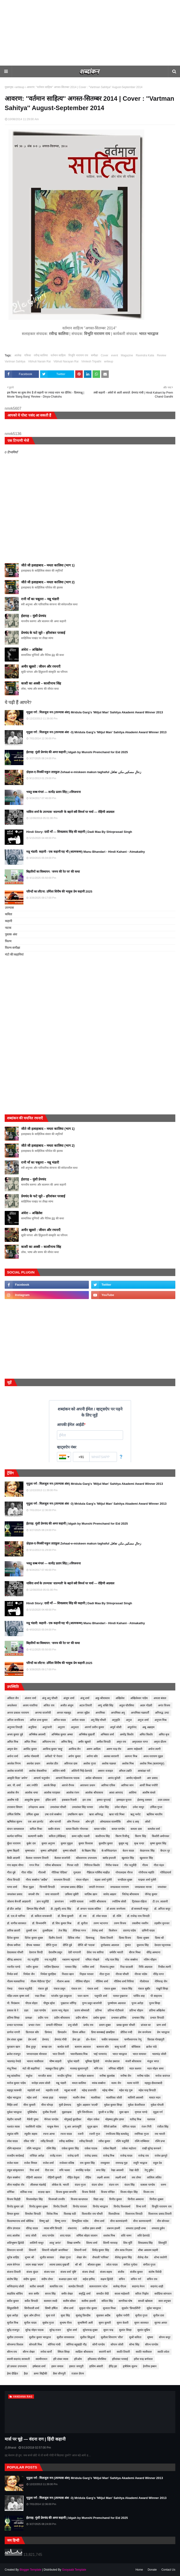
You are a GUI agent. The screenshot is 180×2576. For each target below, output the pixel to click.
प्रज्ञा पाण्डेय (40, 2010)
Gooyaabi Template (74, 2569)
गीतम (145, 1865)
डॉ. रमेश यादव (99, 1916)
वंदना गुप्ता (80, 2184)
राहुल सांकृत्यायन (15, 2170)
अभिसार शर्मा (107, 1734)
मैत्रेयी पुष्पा (32, 2119)
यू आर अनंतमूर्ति (73, 2126)
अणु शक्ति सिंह (105, 1705)
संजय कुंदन (32, 2272)
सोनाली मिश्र (35, 2344)
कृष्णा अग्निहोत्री (49, 1850)
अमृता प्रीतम (160, 1741)
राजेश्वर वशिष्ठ (67, 2163)
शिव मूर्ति (127, 2243)
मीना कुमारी (29, 2105)
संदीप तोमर (47, 2279)
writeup (19, 87)
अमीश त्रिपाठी (104, 1741)
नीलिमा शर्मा (102, 1981)
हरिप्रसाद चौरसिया (97, 2359)
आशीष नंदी (13, 1800)
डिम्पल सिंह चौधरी (36, 1908)
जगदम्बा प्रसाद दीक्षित (72, 1887)
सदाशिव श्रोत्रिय (15, 2293)
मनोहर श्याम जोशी (41, 2083)
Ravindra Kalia (145, 355)
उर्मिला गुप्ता (156, 1807)
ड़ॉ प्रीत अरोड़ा (14, 1908)
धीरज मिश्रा (134, 1952)
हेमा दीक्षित (12, 2373)
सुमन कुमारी (105, 2322)
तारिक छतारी (13, 1930)
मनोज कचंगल (162, 2075)
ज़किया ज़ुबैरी (72, 1894)
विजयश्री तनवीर (57, 2199)
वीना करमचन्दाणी (142, 2221)
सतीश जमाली (37, 2286)
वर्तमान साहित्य (58, 355)
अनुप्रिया (32, 1727)
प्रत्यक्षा (28, 2017)
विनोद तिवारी (60, 2206)
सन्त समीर (34, 2293)
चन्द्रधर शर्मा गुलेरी (147, 1879)
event (114, 355)
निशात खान (68, 1974)
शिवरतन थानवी (15, 2250)
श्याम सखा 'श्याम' (34, 2264)
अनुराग (61, 1727)
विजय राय (148, 2192)
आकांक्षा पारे (144, 1770)
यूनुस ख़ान (92, 2126)
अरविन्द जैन (74, 1749)
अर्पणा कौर (92, 1756)
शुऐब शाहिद (13, 2257)
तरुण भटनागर (101, 1923)
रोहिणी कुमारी (54, 2177)
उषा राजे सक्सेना (53, 1814)
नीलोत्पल (144, 1981)
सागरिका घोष (125, 2301)
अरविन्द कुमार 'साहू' (53, 1749)
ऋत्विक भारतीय (154, 1814)
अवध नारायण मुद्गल (153, 1756)
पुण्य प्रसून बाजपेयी (92, 2003)
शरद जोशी (31, 2235)
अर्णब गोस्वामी (31, 1756)
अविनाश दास (70, 1763)
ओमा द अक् (133, 1821)
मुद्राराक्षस (66, 2112)
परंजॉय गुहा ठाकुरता (61, 1996)
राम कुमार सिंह (87, 2163)
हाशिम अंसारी (96, 2366)
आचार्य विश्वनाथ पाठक (68, 1778)
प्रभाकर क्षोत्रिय (118, 2017)
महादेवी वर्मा (33, 2090)
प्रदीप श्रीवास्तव (62, 2017)
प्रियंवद (48, 2032)
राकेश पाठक (91, 2148)
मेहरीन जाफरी (14, 2119)
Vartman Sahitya (15, 361)
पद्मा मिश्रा (40, 1996)
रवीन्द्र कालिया (41, 355)
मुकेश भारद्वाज (14, 2112)
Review (161, 355)
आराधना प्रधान (87, 1785)
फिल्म (8, 941)
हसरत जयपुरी (76, 2366)
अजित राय (48, 1705)
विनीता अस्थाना (136, 2199)
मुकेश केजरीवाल (136, 2105)
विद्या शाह (98, 2199)
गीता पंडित (26, 1872)
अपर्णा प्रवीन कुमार (94, 1727)
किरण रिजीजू (122, 1836)
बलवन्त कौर (103, 2046)
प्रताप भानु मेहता (60, 2010)
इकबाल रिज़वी (69, 1800)
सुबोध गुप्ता (48, 2322)
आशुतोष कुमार (31, 1800)
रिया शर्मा (34, 2170)
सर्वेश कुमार (13, 2301)
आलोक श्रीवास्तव (94, 1792)
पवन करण (83, 1996)
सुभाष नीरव (66, 2322)
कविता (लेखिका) (57, 1836)
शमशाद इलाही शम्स (136, 2228)
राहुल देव (157, 2163)
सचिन (122, 2279)
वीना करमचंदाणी (118, 2221)
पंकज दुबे (43, 1988)
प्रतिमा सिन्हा (13, 2017)
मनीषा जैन (125, 2075)
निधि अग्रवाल (145, 1967)
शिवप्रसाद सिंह (145, 2243)
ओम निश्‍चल (73, 1821)
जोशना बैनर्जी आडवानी (19, 1901)
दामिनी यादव (148, 1930)
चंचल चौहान (82, 1879)
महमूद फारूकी (14, 2090)
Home (139, 2569)
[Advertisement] (90, 33)
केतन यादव (128, 1850)
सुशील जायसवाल (65, 2337)
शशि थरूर (126, 2235)
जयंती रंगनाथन (96, 1887)
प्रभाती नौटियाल (54, 2025)
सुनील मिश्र (12, 2322)
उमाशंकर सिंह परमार (82, 1807)
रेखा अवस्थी (117, 2170)
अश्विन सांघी (58, 1770)
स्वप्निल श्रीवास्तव (84, 2351)
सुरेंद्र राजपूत (13, 2330)
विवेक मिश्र (52, 2213)
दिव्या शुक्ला (143, 1937)
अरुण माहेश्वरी (134, 1749)
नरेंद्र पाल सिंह (112, 1959)
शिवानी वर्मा (80, 2250)
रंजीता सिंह (162, 2126)
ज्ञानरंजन (59, 1901)
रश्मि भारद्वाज (33, 2148)
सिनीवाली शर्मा (31, 2308)
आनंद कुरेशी (114, 1778)
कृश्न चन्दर (139, 1843)
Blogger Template (30, 2569)
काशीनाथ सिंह (102, 1836)
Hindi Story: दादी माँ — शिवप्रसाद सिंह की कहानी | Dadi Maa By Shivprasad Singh (79, 832)
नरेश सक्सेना (131, 1959)
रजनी (80, 2134)
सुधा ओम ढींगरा (32, 2315)
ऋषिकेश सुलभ (14, 1821)
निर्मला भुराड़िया (48, 1974)
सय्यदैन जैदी (102, 2293)
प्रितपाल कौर (32, 2032)
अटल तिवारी (85, 1705)
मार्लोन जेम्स (79, 2097)
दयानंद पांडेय (129, 1930)
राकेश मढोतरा (129, 2148)
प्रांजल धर (146, 2025)
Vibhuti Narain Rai (39, 361)
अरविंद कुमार (30, 1749)
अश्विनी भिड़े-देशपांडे (81, 1770)
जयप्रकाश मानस (143, 1887)
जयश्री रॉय (33, 1894)
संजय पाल (49, 2272)
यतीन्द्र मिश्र (135, 2119)
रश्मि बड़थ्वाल (14, 2148)
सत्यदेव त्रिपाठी (75, 2286)
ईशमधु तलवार (144, 1800)
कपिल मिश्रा (36, 1829)
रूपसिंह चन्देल (83, 2170)
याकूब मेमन (53, 2126)
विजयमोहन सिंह (34, 2199)
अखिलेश (120, 1698)
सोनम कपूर (164, 2337)
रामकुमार (105, 2163)
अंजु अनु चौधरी (50, 1698)
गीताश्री (42, 1872)
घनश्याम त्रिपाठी (62, 1879)
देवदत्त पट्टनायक (162, 1945)
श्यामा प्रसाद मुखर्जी (59, 2264)
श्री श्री (78, 2264)
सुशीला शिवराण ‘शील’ (112, 2337)
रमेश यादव (12, 2141)
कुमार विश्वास (86, 1843)
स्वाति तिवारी (123, 2351)
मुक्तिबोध (32, 2112)
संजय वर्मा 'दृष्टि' (68, 2272)
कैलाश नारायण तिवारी (37, 1858)
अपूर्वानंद (131, 1727)
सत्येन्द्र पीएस (119, 2286)
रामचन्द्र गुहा (122, 2163)
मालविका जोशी (114, 2097)
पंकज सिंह (127, 1988)
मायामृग (63, 2097)
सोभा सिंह (134, 2344)
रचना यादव (66, 2134)
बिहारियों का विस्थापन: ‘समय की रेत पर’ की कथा (53, 871)
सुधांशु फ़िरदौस (83, 2315)
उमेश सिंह (104, 1807)
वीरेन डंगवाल (13, 2228)
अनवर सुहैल (83, 1712)
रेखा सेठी (134, 2170)
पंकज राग (76, 1988)
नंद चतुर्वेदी (32, 1959)
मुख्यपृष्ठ (9, 87)
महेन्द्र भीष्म (107, 2090)
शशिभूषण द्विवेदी (15, 2243)
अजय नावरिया (30, 1705)
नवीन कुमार (32, 1967)
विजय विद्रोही (13, 2199)
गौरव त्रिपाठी (13, 1879)
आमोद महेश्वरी (133, 1778)
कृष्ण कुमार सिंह (158, 1843)
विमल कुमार (13, 2213)
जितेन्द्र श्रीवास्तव (130, 1894)
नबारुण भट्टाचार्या (70, 1959)
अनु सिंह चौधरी (98, 1720)
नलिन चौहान (150, 1959)
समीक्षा (94, 355)
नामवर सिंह (70, 1967)
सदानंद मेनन (138, 2286)
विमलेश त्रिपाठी (33, 2213)
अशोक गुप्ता (89, 1763)
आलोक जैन (13, 1792)
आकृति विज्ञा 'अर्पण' (17, 1778)
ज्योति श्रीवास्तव (97, 1901)
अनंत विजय (164, 1705)
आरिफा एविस (108, 1785)
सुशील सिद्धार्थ (87, 2337)
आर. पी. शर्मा (14, 1785)
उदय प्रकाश (163, 1800)
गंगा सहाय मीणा (15, 1865)
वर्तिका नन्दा (26, 2192)
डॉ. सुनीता (82, 1923)
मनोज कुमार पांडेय (16, 2083)
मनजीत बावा (44, 2075)
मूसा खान (124, 2112)
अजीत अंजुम (66, 1705)
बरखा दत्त (47, 2046)
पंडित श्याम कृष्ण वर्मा (18, 1996)
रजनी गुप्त (94, 2134)
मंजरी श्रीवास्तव (133, 2061)
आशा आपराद (116, 1792)
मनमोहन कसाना (85, 2075)
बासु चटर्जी (120, 2046)
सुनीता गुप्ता (141, 2315)
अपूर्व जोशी (115, 1727)
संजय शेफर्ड (88, 2272)
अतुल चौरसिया (126, 1705)
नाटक (8, 928)
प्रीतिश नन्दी (126, 2032)
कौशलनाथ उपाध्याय (86, 1858)
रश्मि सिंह (51, 2148)
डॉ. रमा (82, 1916)
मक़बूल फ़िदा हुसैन (54, 2068)
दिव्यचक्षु (90, 1937)
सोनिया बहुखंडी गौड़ (76, 2344)
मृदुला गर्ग (158, 2112)
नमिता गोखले (92, 1959)
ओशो (147, 1821)
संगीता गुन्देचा (130, 2264)
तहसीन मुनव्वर (161, 1923)
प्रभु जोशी (73, 2025)
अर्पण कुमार (74, 1756)
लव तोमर (136, 2177)
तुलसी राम (31, 1930)
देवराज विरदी (35, 1952)
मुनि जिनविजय (85, 2112)
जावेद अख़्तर (109, 1894)
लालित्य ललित (154, 2177)
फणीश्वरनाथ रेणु (132, 2039)
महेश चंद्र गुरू (126, 2090)
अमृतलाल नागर (140, 1741)
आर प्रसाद (152, 1778)
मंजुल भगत (153, 2061)
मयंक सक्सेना (98, 2083)
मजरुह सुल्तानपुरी (79, 2068)
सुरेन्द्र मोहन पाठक (34, 2330)
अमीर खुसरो (84, 1741)
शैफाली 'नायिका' (100, 2257)
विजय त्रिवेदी (88, 2192)
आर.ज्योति (32, 1785)
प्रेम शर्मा (32, 2039)
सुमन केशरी (122, 2322)
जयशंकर (162, 1887)
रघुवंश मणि (13, 2134)
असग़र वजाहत (105, 1770)
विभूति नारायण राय (78, 355)
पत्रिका (27, 355)
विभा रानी (141, 2206)
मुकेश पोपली (157, 2105)
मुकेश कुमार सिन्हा (113, 2105)
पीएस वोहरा (31, 2003)
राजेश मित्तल (30, 2163)
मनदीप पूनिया (64, 2075)
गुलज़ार (77, 1872)
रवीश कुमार (104, 2141)
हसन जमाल (57, 2366)
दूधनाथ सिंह (143, 1945)
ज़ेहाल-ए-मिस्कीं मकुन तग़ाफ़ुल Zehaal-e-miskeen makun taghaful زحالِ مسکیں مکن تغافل (83, 772)
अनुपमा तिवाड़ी (14, 1727)
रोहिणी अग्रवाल (33, 2177)
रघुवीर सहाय (30, 2134)
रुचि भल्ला (64, 2170)
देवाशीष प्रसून (55, 1952)
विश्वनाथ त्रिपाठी (133, 2213)
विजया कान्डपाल (79, 2199)
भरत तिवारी (58, 2054)
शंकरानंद (72, 2228)
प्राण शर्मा (161, 2025)
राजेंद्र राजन (56, 2155)
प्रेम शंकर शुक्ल (14, 2039)
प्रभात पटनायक (15, 2025)
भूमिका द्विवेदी (92, 2061)
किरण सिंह (140, 1836)
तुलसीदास (47, 1930)
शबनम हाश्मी (113, 2228)
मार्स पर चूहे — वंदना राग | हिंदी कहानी (35, 2439)
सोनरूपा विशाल (15, 2344)
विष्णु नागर (60, 2221)
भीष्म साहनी (55, 2061)
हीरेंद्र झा (113, 2366)
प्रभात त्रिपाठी (157, 2017)
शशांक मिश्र (109, 2235)
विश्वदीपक (114, 2213)
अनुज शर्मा (143, 1720)
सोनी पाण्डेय (98, 2344)
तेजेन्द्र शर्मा (97, 1930)
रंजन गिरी (146, 2126)
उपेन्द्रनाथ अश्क (36, 1807)
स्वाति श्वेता (163, 2351)
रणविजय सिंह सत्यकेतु (117, 2134)
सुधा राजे (50, 2315)
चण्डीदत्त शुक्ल (125, 1879)
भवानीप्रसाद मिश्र (79, 2054)
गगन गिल (34, 1865)
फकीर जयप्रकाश (109, 2039)
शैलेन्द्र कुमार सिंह (123, 2257)
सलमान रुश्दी (50, 2301)
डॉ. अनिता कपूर (162, 1908)
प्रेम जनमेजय (144, 2032)
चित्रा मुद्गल (28, 1887)
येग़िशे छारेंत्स (110, 2126)
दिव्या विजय (125, 1937)
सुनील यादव (30, 2322)
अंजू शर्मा (84, 1698)
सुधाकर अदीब (103, 2315)
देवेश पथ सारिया (95, 1952)
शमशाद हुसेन (158, 2228)
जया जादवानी (52, 1894)
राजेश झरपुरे (161, 2155)
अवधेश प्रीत (52, 1763)
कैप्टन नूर (165, 1850)
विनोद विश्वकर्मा (122, 2206)
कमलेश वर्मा (154, 1829)
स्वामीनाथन (41, 2359)
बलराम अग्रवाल (82, 2046)
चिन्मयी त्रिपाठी (47, 1887)
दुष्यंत (128, 1945)
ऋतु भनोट (135, 1814)
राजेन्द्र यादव (126, 2155)
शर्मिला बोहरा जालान (87, 2235)
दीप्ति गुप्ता (51, 1945)
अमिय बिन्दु (66, 1741)
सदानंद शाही (156, 2286)
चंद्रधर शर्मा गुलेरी (103, 1879)
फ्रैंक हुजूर (31, 2046)
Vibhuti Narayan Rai (66, 361)
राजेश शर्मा (48, 2163)
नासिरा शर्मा (88, 1967)
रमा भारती (160, 2134)
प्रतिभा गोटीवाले (116, 2010)
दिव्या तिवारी (106, 1937)
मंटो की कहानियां (14, 954)
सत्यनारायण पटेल (98, 2286)
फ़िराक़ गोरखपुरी (155, 2039)
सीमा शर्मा (68, 2308)
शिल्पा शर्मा (91, 2243)
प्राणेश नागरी (13, 2032)
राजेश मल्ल (12, 2163)
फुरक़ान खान (13, 2046)
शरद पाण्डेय (48, 2235)
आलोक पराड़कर (52, 1792)
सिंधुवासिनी (13, 2308)
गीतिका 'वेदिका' (60, 1872)
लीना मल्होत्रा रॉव (15, 2184)
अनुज (129, 1720)
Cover (104, 355)
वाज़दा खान (44, 2192)
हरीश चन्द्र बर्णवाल (143, 2359)
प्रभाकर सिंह (138, 2017)
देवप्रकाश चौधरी (15, 1952)
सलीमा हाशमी (88, 2301)
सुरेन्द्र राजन (55, 2330)
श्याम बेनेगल (13, 2264)
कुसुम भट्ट (123, 1843)
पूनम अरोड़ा (137, 2003)
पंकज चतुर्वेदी (25, 1988)
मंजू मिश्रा (12, 2068)
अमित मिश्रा (30, 1741)
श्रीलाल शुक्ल (94, 2264)
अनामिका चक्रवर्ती (140, 1712)
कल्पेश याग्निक (14, 1836)
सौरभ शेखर (28, 2351)
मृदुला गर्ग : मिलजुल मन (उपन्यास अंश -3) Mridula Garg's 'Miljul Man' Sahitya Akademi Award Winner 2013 (96, 732)
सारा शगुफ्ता (164, 2301)
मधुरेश (29, 2075)
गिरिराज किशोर (92, 1865)
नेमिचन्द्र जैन (161, 1981)
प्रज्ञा (26, 2010)
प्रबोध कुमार (99, 2017)
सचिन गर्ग (136, 2279)
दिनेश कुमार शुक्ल (34, 1937)
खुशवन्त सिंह (146, 1858)
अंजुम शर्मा (68, 1698)
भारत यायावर (139, 2054)
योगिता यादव (128, 2126)
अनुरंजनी (47, 1727)
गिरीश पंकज (112, 1865)
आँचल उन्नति (125, 1770)
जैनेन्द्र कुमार (151, 1894)
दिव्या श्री (159, 1937)
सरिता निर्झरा (141, 2293)
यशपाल (151, 2119)
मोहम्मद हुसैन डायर (114, 2119)
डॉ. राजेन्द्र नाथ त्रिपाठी (138, 1916)
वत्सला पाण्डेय (147, 2184)
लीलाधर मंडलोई (38, 2184)
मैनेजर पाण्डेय (51, 2119)
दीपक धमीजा (13, 1945)
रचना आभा (49, 2134)
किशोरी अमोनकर (160, 1836)
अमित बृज (164, 1734)
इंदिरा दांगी (50, 1800)
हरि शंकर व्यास (60, 2359)
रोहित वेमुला (73, 2177)
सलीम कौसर (69, 2301)
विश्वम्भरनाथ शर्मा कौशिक (20, 2221)
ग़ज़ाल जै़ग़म (77, 2373)
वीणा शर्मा (99, 2221)
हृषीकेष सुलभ (130, 2366)
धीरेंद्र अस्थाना (153, 1952)
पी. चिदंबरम (13, 2003)
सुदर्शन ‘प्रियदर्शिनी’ (131, 2308)
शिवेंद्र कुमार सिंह (100, 2250)
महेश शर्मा (32, 2097)
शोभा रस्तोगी (160, 2257)
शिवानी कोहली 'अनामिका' (55, 2250)
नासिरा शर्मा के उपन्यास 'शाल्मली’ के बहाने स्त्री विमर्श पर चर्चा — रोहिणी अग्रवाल (70, 812)
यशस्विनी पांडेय (33, 2126)
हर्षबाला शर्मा (39, 2366)
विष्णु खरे (44, 2221)
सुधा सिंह (65, 2315)
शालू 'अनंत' (55, 2243)
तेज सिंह (62, 1930)
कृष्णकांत (30, 1850)
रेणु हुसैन (149, 2170)
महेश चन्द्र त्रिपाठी (147, 2090)
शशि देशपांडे (143, 2235)
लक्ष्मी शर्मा (120, 2177)
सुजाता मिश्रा (109, 2308)
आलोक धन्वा (31, 1792)
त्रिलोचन (113, 1930)
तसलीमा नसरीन (140, 1923)
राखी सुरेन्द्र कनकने (151, 2148)
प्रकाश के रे (12, 2010)
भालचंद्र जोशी (159, 2054)
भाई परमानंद (100, 2054)
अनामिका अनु (118, 1712)
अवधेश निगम (14, 1763)
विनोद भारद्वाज (100, 2206)
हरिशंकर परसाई (120, 2359)
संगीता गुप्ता (149, 2264)
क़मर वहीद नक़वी (81, 1836)
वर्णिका (10, 2192)
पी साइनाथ (156, 1996)
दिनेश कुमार (13, 1937)
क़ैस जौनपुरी (59, 2373)
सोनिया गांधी (54, 2344)
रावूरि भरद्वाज (140, 2163)
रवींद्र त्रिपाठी (47, 2141)
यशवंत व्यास (13, 2126)
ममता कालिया (79, 2083)
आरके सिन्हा (50, 1785)
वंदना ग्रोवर (97, 2184)
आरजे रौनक (68, 1785)
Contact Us (168, 2569)
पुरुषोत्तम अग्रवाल (116, 2003)
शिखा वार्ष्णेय (73, 2243)
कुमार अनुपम (48, 1843)
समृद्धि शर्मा (84, 2293)
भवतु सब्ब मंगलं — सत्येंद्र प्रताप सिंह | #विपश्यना (53, 792)
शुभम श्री (29, 2257)
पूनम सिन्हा (154, 2003)
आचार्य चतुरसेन (41, 1778)
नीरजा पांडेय (141, 1974)
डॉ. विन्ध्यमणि (39, 1923)
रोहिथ (88, 2177)
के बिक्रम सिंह (89, 1850)
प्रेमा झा (76, 2039)
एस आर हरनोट (35, 1821)
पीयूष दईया (49, 2003)
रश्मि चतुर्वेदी (122, 2141)
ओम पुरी (89, 1821)
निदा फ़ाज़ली (126, 1967)
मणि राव (98, 2068)
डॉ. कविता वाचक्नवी (41, 1916)
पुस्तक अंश (11, 934)
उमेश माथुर (138, 1807)
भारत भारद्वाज (119, 2054)
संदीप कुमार (29, 2279)
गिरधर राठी (72, 1865)
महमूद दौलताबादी (153, 2083)
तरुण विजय (120, 1923)
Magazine (127, 355)
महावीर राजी (52, 2090)
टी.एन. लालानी (160, 1901)
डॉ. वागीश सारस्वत (16, 1923)
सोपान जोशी (117, 2344)
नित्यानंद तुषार (107, 1967)
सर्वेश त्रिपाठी (31, 2301)
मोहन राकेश (93, 2119)
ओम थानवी (55, 1821)
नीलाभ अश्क (63, 1981)
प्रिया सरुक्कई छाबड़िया (103, 2032)
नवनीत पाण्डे (13, 1967)
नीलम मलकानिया (16, 1981)
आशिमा (132, 1792)
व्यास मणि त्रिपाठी (53, 2228)
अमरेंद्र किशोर (126, 1734)
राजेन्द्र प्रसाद (91, 2155)
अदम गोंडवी (146, 1705)
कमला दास (136, 1829)
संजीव (121, 2272)
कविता (8, 914)
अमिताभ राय (48, 1741)
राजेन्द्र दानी (73, 2155)
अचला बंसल (160, 1698)
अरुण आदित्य (93, 1749)
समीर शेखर (67, 2293)
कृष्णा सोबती (69, 1850)
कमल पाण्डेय (118, 1829)
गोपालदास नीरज (124, 1872)
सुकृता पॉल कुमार (88, 2308)
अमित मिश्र (12, 1741)
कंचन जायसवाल (15, 1829)
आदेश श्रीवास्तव (93, 1778)
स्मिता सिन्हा (64, 2351)
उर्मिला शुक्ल (32, 1814)
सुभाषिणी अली (85, 2322)
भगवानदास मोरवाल (36, 2054)
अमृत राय (121, 1741)
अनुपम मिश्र (160, 1720)
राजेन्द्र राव (143, 2155)
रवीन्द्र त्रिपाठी (86, 2141)
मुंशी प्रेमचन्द (65, 2105)
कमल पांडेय (100, 1829)
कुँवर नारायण (14, 1843)
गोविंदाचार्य (165, 1872)
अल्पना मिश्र (131, 1756)
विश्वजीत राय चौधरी (92, 2213)
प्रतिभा (98, 2010)
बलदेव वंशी (63, 2046)
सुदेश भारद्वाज (154, 2308)
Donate (152, 2569)
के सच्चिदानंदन (109, 1850)
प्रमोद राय (88, 2025)
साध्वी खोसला (145, 2301)
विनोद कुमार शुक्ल (38, 2206)
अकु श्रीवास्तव (102, 1698)
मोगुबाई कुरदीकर (72, 2119)
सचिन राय (152, 2279)
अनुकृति (116, 1720)
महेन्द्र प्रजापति (89, 2090)
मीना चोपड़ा (47, 2105)
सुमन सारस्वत (141, 2322)
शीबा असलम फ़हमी (148, 2250)
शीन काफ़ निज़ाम (123, 2250)
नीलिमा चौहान (82, 1981)
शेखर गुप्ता (65, 2257)
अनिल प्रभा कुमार (39, 1720)
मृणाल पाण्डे (141, 2112)
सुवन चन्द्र (108, 2330)
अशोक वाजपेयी (15, 1770)
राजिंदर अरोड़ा (37, 2155)
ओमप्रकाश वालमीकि (110, 1821)
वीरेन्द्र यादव (32, 2228)
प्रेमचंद (45, 2039)
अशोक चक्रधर (109, 1763)
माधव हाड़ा (48, 2097)
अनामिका (100, 1712)
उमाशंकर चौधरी (58, 1807)
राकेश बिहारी (109, 2148)
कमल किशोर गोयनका (77, 1829)
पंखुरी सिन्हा (162, 1988)
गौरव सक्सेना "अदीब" (37, 1879)
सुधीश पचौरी (122, 2315)
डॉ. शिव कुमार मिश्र (61, 1923)
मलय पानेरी (133, 2083)
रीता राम (49, 2170)
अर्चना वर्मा (12, 1756)
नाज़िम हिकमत (51, 1967)
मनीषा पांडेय (143, 2075)
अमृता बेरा (12, 1749)
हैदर (26, 2373)
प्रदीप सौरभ (81, 2017)
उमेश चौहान (121, 1807)
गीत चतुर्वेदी (130, 1865)
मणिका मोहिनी (116, 2068)
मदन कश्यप (135, 2068)
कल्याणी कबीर (35, 1836)
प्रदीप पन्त (43, 2017)
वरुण (163, 2184)
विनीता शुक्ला (156, 2199)
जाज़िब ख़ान (90, 1894)
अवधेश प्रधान (33, 1763)
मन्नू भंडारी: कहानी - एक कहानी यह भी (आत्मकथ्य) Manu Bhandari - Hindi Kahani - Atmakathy (85, 851)
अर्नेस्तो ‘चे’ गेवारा (54, 1756)
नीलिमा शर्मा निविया (124, 1981)
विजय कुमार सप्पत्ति (66, 2192)
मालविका (95, 2097)
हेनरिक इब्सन (150, 2366)
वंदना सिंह (129, 2184)
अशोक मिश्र (128, 1763)
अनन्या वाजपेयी (43, 1712)
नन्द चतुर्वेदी (50, 1959)
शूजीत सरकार (47, 2257)
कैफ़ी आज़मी (13, 1858)
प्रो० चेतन (91, 2039)
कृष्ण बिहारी (13, 1850)
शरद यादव (65, 2235)
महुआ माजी (70, 2090)
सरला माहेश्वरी (122, 2293)
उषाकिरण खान (75, 1814)
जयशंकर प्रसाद (14, 1894)
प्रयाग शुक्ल (105, 2025)
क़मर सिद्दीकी (40, 2373)
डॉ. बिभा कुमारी (65, 1916)
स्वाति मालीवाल (143, 2351)
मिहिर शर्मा (12, 2105)
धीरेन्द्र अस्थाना (14, 1959)
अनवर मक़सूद (64, 1712)
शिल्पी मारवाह (110, 2243)
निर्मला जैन (28, 1974)
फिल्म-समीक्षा (12, 947)
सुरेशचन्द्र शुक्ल (90, 2330)
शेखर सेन (81, 2257)
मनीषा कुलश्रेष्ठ (107, 2075)
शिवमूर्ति (162, 2243)
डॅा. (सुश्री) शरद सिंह (61, 1908)
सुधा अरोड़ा (12, 2315)
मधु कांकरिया (13, 2075)
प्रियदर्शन (62, 2032)
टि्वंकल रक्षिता (139, 1901)
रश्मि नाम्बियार (142, 2141)
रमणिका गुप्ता (142, 2134)
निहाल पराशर (86, 1974)
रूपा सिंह (100, 2170)
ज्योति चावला (76, 1901)
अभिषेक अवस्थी (37, 1734)
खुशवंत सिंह (128, 1858)
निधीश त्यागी (164, 1967)
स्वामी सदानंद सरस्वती (18, 2359)
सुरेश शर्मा (72, 2330)
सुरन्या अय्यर (160, 2322)
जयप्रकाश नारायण (119, 1887)
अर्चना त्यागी (154, 1749)
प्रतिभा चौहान (136, 2010)
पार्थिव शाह (139, 1996)
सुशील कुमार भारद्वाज (40, 2337)
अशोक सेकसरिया (37, 1770)
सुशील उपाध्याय (15, 2337)
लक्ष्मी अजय (103, 2177)
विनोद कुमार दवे (15, 2206)
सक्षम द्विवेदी (107, 2279)
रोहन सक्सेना (13, 2177)
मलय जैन (116, 2083)
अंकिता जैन (13, 1698)
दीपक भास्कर (33, 1945)
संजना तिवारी (14, 2272)
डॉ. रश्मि (117, 1916)
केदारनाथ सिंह (147, 1850)
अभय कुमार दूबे (15, 1734)
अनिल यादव (59, 1720)
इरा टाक (86, 1800)
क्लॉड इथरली (109, 1858)
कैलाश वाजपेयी (62, 1858)
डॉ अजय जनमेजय (116, 1908)
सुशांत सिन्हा (125, 2330)
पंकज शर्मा (92, 1988)
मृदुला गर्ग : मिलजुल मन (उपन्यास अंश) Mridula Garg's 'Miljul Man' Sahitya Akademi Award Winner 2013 (94, 712)
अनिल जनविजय (15, 1720)
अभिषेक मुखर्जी (87, 1734)
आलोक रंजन (72, 1792)
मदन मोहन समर (155, 2068)
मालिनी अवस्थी (135, 2097)
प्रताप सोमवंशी (82, 2010)
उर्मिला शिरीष (13, 1814)
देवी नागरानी (74, 1952)
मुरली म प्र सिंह (105, 2112)
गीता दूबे (11, 1872)
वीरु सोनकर (163, 2221)
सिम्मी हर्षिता (51, 2308)
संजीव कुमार (136, 2272)
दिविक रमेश (74, 1937)
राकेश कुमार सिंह (70, 2148)
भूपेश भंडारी (73, 2061)
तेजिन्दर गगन (79, 1930)
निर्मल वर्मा (12, 1974)
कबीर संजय (54, 1829)
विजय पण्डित (108, 2192)
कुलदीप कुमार (106, 1843)
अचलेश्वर (12, 1705)
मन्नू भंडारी (61, 2083)
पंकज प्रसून (59, 1988)
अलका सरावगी (111, 1756)
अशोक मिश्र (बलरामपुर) (152, 1763)
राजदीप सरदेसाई (15, 2155)
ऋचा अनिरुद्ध (96, 1814)
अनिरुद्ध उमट (162, 1712)
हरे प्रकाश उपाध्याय (17, 2366)
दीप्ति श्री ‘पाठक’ (86, 1945)
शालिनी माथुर (36, 2243)
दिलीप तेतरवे (55, 1937)
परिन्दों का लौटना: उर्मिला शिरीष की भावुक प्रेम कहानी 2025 (59, 891)
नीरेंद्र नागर (158, 1974)
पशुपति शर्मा (100, 1996)
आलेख (17, 355)
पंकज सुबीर (144, 1988)
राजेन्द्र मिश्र (108, 2155)
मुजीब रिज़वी (49, 2112)
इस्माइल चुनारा (123, 1800)
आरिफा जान (127, 1785)
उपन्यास (9, 907)
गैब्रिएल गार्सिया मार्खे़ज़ (98, 1872)
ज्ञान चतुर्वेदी (43, 1901)
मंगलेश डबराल (112, 2061)
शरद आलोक (13, 2235)
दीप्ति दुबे (67, 1945)
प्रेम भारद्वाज (163, 2032)
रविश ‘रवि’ (29, 2141)
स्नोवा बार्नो (46, 2351)
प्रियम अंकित (78, 2032)
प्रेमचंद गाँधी (61, 2039)
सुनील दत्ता (158, 2315)
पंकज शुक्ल (110, 1988)
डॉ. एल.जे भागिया (16, 1916)
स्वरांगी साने (105, 2351)
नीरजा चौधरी (122, 1974)
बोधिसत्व (135, 2046)
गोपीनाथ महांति (146, 1872)
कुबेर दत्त (30, 1843)
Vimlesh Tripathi (91, 361)
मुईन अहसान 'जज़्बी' (87, 2105)
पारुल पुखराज (120, 1996)
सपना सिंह (50, 2293)
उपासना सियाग (14, 1807)
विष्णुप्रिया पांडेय (80, 2221)
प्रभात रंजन (34, 2025)
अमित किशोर (146, 1734)
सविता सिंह (107, 2301)
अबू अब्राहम (148, 1727)
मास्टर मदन (155, 2097)
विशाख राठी (70, 2213)
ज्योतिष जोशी (119, 1901)
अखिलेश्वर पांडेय (138, 1698)
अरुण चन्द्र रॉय (113, 1749)
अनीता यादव (78, 1720)
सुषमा (150, 2337)
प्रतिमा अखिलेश (157, 2010)
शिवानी (32, 2250)
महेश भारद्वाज (14, 2097)
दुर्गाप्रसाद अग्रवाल (110, 1945)
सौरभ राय (12, 2351)
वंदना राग (114, 2184)
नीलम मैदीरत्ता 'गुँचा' (40, 1981)
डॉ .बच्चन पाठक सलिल (89, 1908)
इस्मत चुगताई (104, 1800)
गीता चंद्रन (159, 1865)
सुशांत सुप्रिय (143, 2330)
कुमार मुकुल (67, 1843)
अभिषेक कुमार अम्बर (62, 1734)
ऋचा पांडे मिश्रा (116, 1814)
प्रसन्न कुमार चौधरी (125, 2025)
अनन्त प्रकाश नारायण (18, 1712)
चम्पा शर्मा (12, 1887)
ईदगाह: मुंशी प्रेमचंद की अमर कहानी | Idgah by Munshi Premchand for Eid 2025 (77, 752)
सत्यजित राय (56, 2286)
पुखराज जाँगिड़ (68, 2003)
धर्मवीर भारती (116, 1952)
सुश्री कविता (135, 2337)
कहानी (8, 921)
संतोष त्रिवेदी (155, 2272)
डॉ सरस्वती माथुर (140, 1908)
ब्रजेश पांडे (151, 2046)
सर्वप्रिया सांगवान (163, 2293)
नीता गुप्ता (104, 1974)
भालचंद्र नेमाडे (14, 2061)
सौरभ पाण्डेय (151, 2344)
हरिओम (78, 2359)
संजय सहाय (106, 2272)
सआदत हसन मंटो (68, 2279)
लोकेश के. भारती (60, 2184)
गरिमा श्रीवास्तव (53, 1865)
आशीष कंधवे (148, 1792)
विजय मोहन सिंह (129, 2192)
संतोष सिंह (12, 2279)
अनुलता (75, 1727)
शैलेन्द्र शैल (143, 2257)
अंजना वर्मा (30, 1698)
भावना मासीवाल (35, 2061)
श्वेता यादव (112, 2264)
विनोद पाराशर (80, 2206)
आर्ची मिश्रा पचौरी (148, 1785)
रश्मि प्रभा (160, 2141)
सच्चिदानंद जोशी (15, 2286)
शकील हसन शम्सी (91, 2228)
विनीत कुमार (115, 2199)
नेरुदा (9, 1988)
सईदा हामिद (89, 2279)
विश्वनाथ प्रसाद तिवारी (160, 2213)
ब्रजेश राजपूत (14, 2054)
